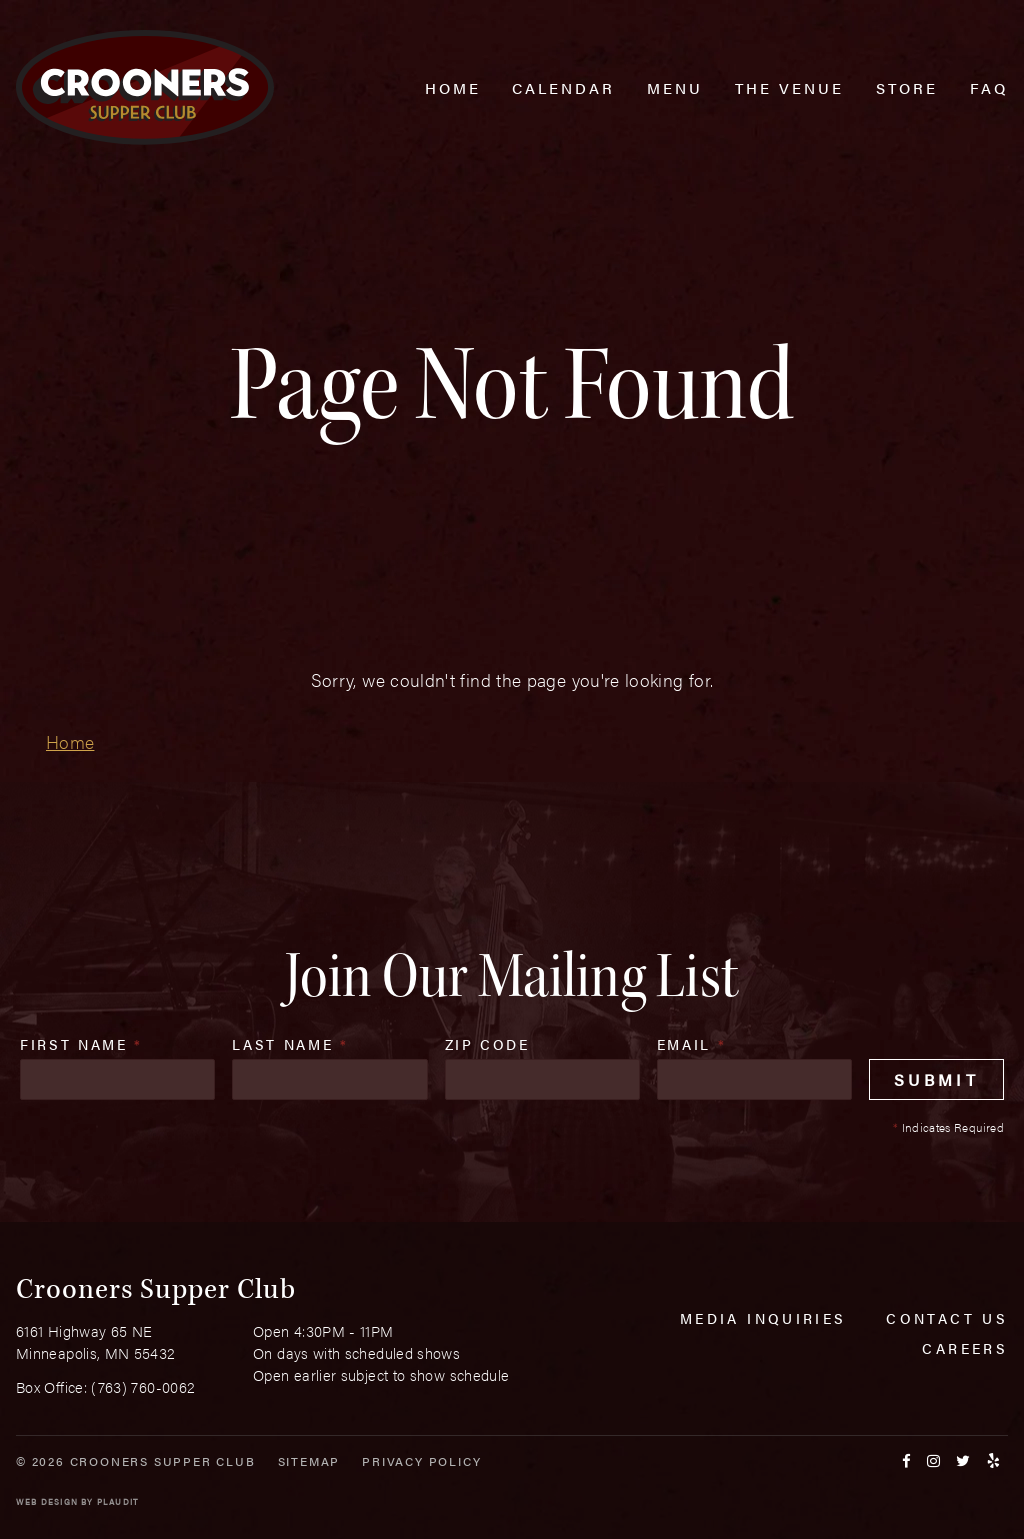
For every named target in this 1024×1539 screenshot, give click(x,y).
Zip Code (487, 1044)
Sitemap (309, 1461)
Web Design (47, 1501)
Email (692, 1044)
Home (70, 741)
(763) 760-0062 (143, 1386)
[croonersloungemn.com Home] (145, 87)
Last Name (290, 1044)
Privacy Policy (421, 1461)
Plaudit (118, 1501)
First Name (81, 1044)
